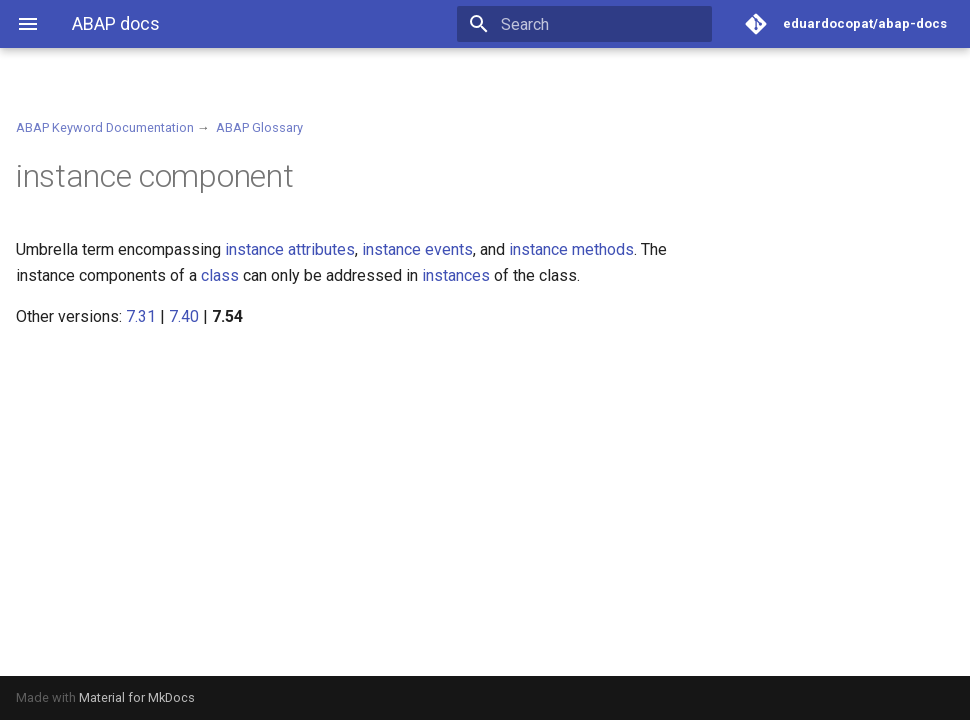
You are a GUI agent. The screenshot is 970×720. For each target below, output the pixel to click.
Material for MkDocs (137, 697)
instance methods (571, 249)
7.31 (141, 316)
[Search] (595, 24)
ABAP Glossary (259, 127)
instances (456, 275)
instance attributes (290, 249)
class (220, 275)
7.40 (184, 316)
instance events (417, 249)
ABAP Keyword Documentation (105, 127)
